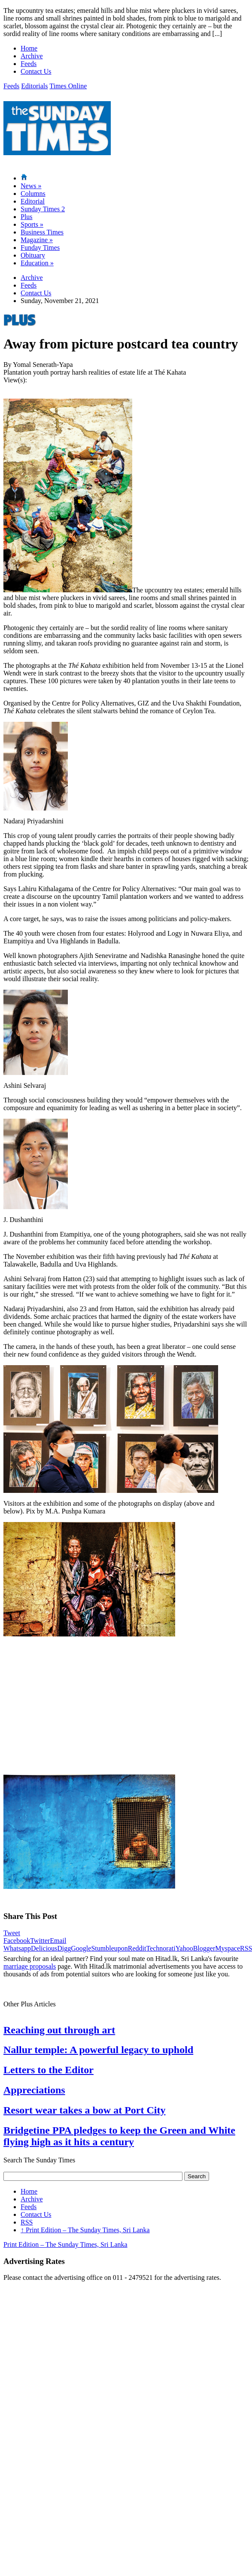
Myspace (227, 1948)
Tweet (11, 1933)
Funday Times (40, 247)
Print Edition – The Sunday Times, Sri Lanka (85, 2230)
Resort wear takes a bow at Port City (84, 2110)
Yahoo (184, 1948)
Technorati (160, 1948)
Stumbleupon (109, 1948)
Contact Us (36, 71)
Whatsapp (17, 1948)
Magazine (37, 239)
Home (29, 48)
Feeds (28, 63)
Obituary (33, 255)
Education (37, 263)
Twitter (40, 1940)
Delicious (44, 1948)
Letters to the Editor (48, 2069)
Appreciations (34, 2090)
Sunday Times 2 (43, 209)
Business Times (42, 232)
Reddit (137, 1948)
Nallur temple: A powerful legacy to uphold (98, 2049)
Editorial (33, 201)
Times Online (68, 86)
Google (81, 1948)
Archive (32, 56)
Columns (33, 193)
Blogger (204, 1948)
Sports (32, 224)
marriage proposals (29, 1966)
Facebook (16, 1940)
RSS (27, 2222)
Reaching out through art (59, 2030)
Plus (27, 216)
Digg (64, 1948)
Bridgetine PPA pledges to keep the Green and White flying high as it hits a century (119, 2136)
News (31, 185)
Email (58, 1940)
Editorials (34, 86)
